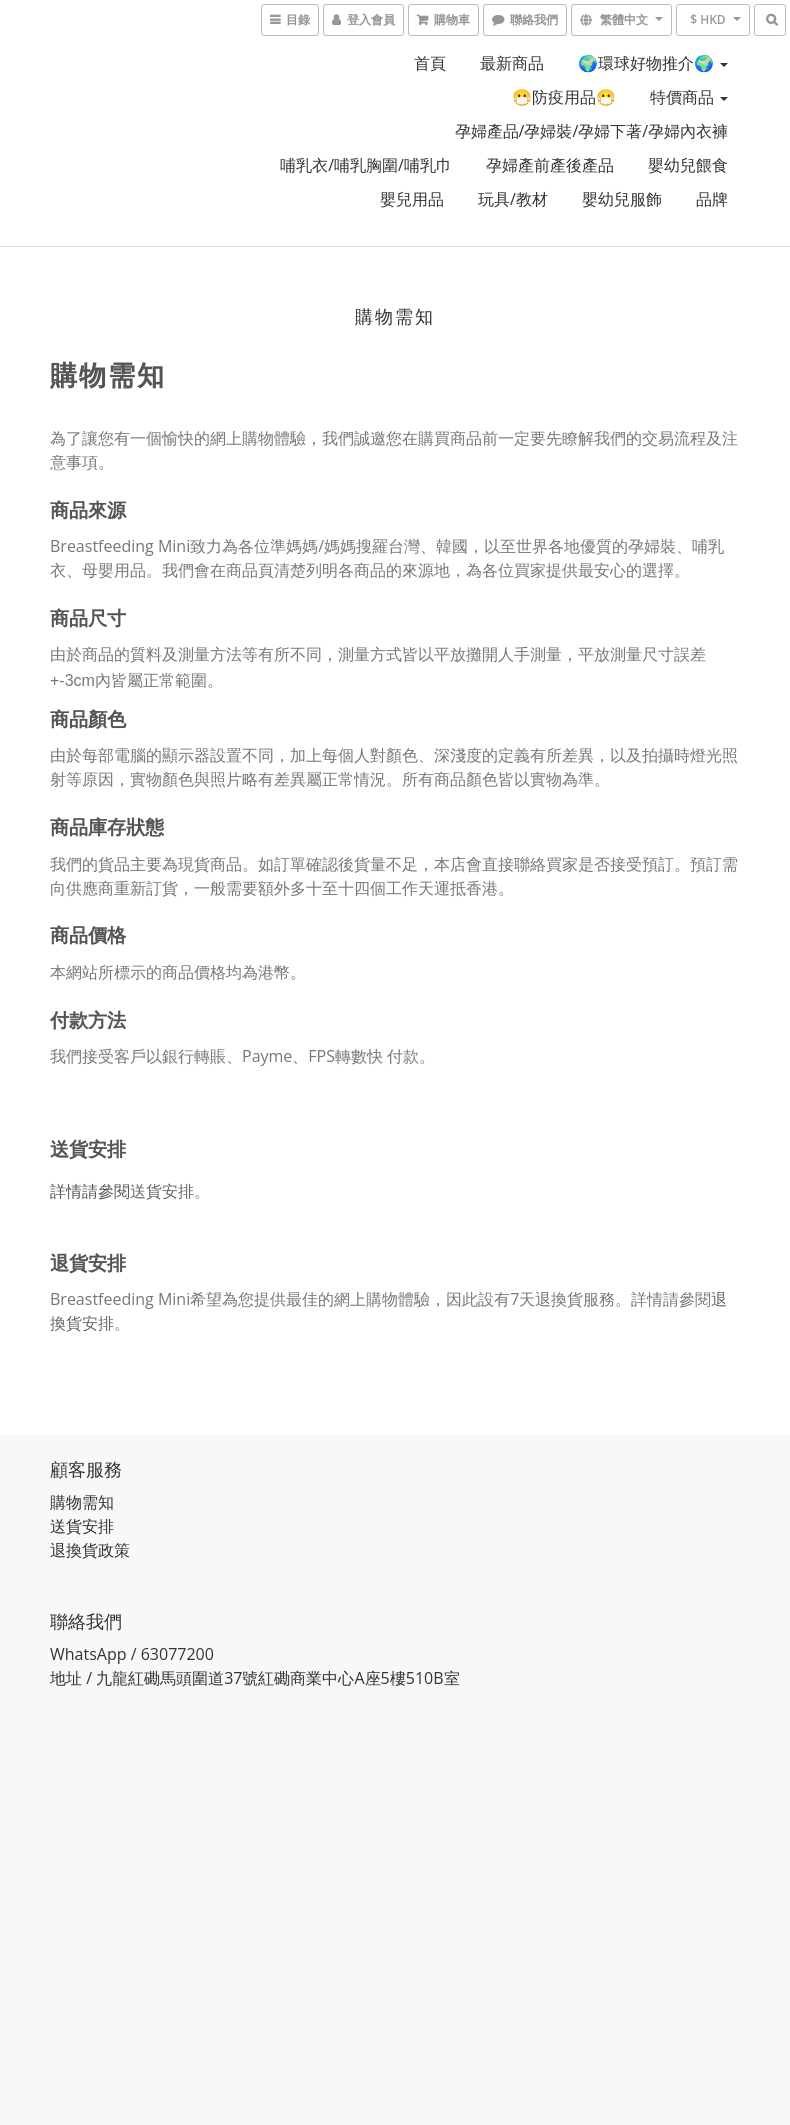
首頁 (430, 63)
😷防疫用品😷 (564, 97)
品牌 (712, 199)
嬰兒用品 (412, 199)
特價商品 (689, 97)
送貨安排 (162, 1191)
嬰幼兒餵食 (688, 165)
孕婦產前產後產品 (550, 165)
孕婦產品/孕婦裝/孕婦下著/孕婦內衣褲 (592, 131)
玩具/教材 (513, 199)
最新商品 (512, 63)
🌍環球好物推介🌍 (653, 63)
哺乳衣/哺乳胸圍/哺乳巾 (366, 165)
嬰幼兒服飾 (622, 199)
